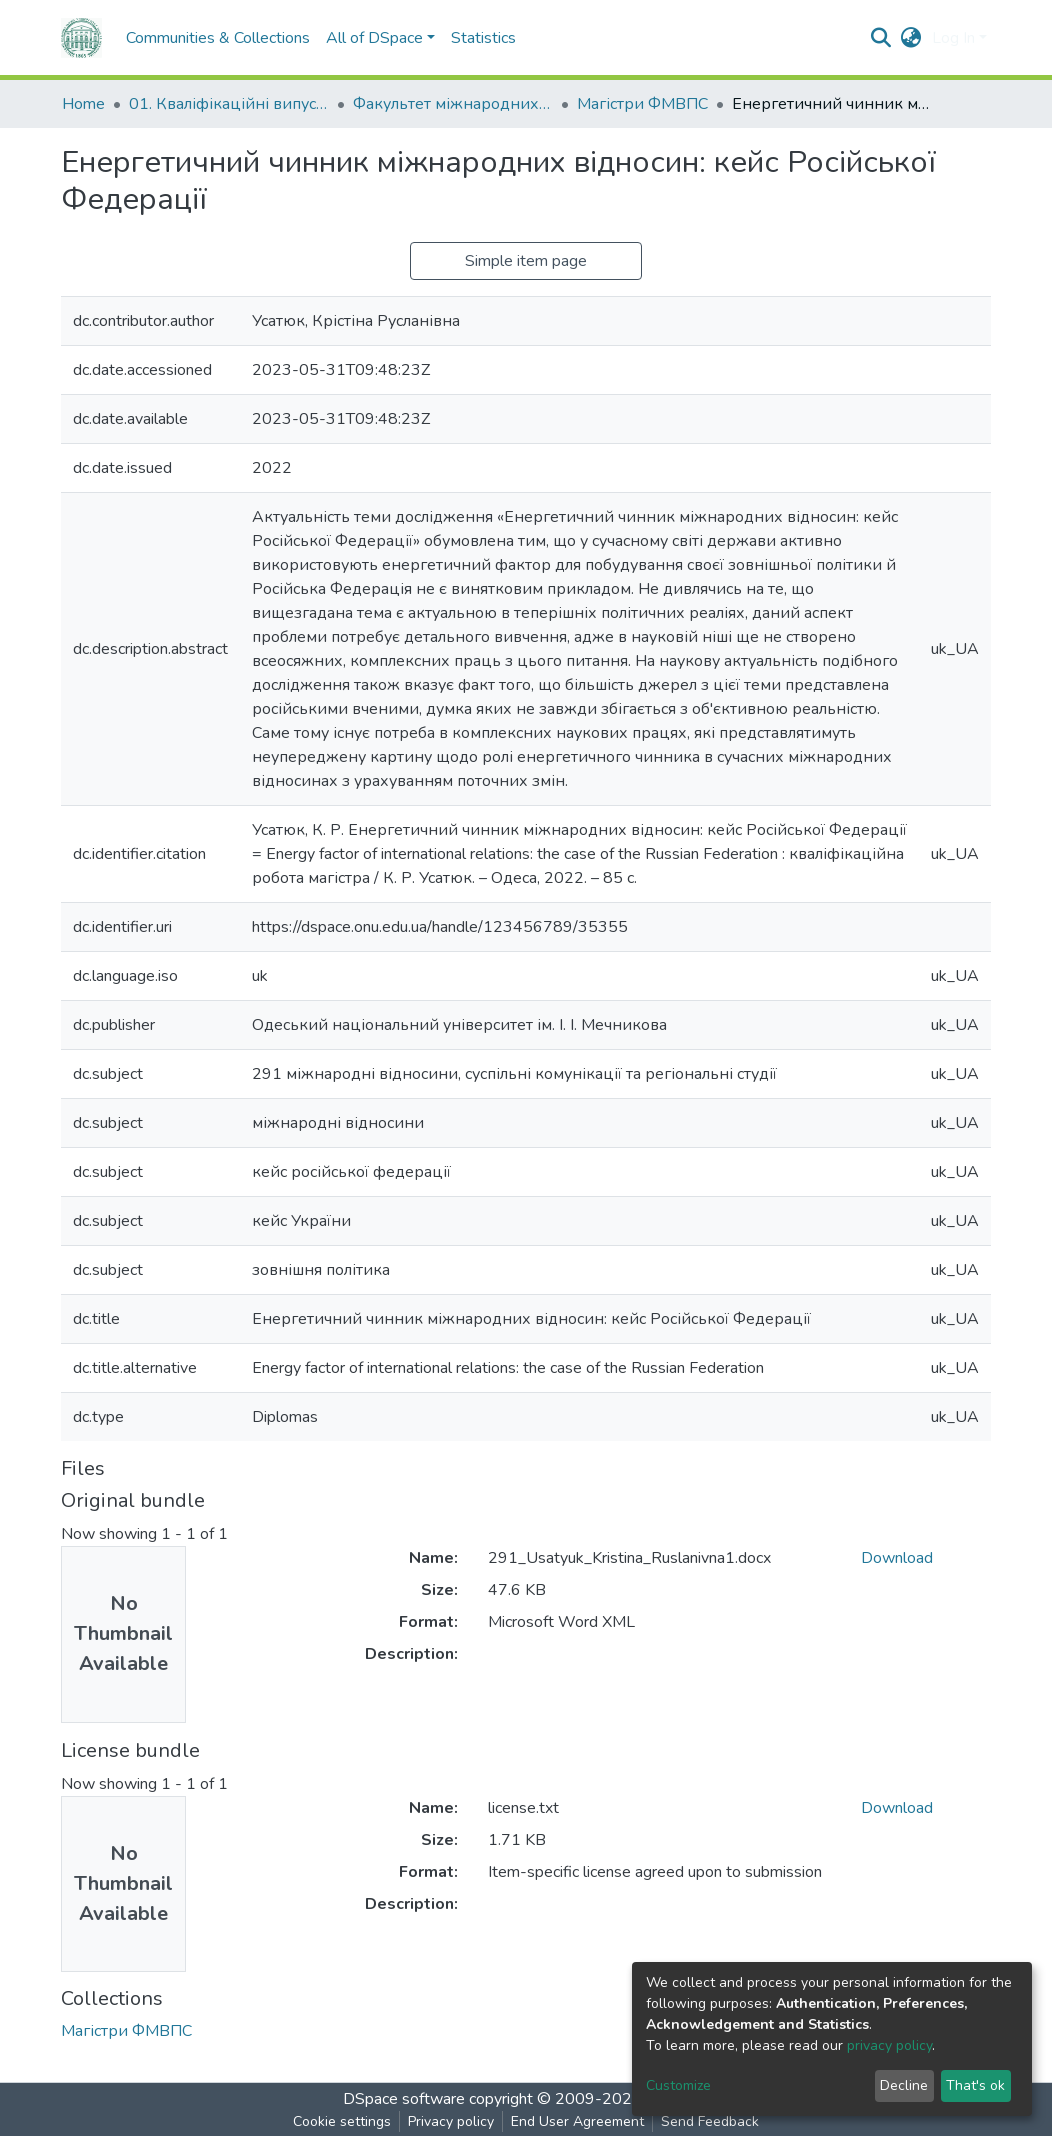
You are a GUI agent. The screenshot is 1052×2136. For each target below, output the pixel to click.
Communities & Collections (218, 38)
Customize (678, 2085)
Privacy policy (451, 2121)
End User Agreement (577, 2121)
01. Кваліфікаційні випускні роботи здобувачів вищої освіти (229, 104)
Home (83, 104)
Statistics (483, 38)
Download (897, 1558)
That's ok (975, 2085)
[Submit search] (881, 38)
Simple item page (526, 261)
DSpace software (404, 2099)
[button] (911, 38)
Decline (904, 2085)
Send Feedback (710, 2121)
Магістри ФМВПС (642, 104)
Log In (953, 38)
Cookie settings (342, 2121)
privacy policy (889, 2045)
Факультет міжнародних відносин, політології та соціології (453, 104)
